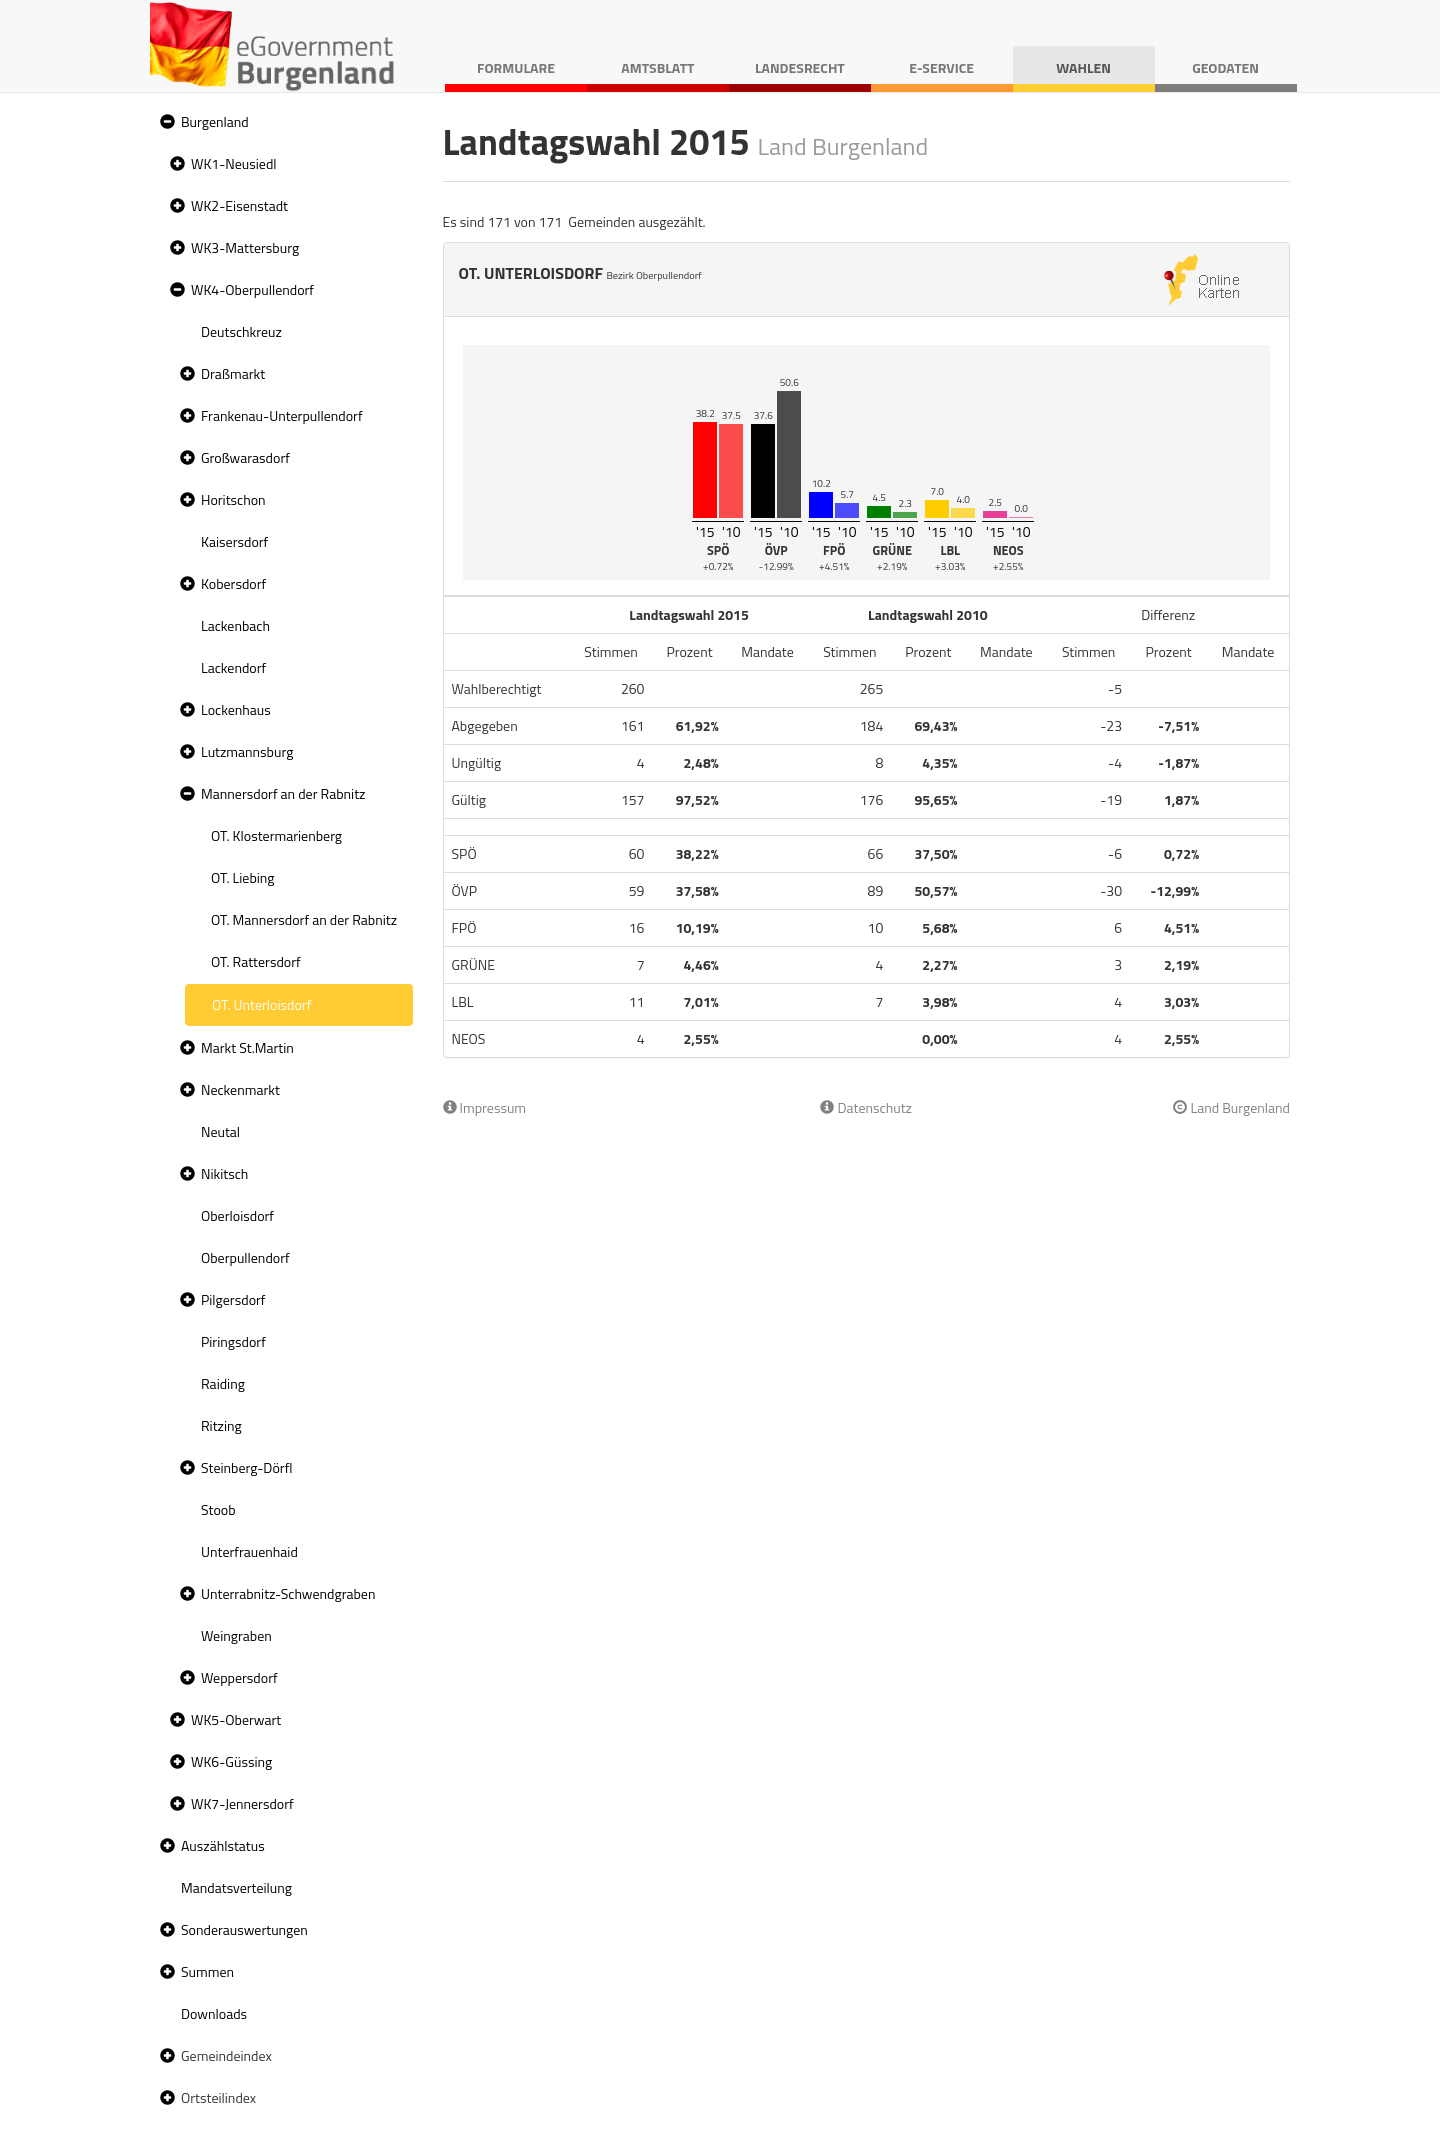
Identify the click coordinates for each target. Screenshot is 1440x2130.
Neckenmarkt (240, 1089)
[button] (165, 122)
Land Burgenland (1231, 1107)
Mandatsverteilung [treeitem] (236, 1887)
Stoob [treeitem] (218, 1509)
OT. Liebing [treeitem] (243, 877)
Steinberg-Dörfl (247, 1467)
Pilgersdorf (233, 1299)
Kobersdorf (233, 583)
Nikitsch (224, 1173)
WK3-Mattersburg (245, 247)
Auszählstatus (223, 1845)
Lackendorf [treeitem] (233, 667)
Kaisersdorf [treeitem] (234, 541)
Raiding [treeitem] (223, 1383)
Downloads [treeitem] (214, 2013)
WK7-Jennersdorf (242, 1803)
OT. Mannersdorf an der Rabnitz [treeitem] (304, 919)
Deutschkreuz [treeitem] (241, 331)
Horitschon (233, 499)
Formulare (516, 67)
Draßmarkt (233, 373)
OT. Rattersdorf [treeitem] (256, 961)
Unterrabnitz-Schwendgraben (288, 1593)
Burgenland (215, 121)
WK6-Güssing (231, 1761)
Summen (207, 1971)
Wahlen (1083, 67)
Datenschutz (865, 1107)
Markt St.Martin (247, 1047)
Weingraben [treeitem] (236, 1635)
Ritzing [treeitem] (221, 1425)
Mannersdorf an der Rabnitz (283, 793)
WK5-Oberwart (236, 1719)
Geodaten (1225, 67)
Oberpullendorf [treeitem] (245, 1257)
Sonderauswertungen (244, 1929)
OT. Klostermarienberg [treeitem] (276, 835)
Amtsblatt (657, 67)
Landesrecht (800, 67)
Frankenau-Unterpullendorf (282, 415)
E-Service (941, 67)
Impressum (485, 1107)
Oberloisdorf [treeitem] (237, 1215)
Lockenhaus (236, 709)
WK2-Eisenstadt (239, 205)
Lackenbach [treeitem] (235, 625)
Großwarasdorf (245, 457)
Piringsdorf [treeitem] (233, 1341)
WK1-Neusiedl (234, 163)
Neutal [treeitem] (220, 1131)
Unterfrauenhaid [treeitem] (249, 1551)
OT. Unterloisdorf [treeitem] (261, 1004)
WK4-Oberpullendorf (252, 289)
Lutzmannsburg (247, 751)
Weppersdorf (239, 1677)
